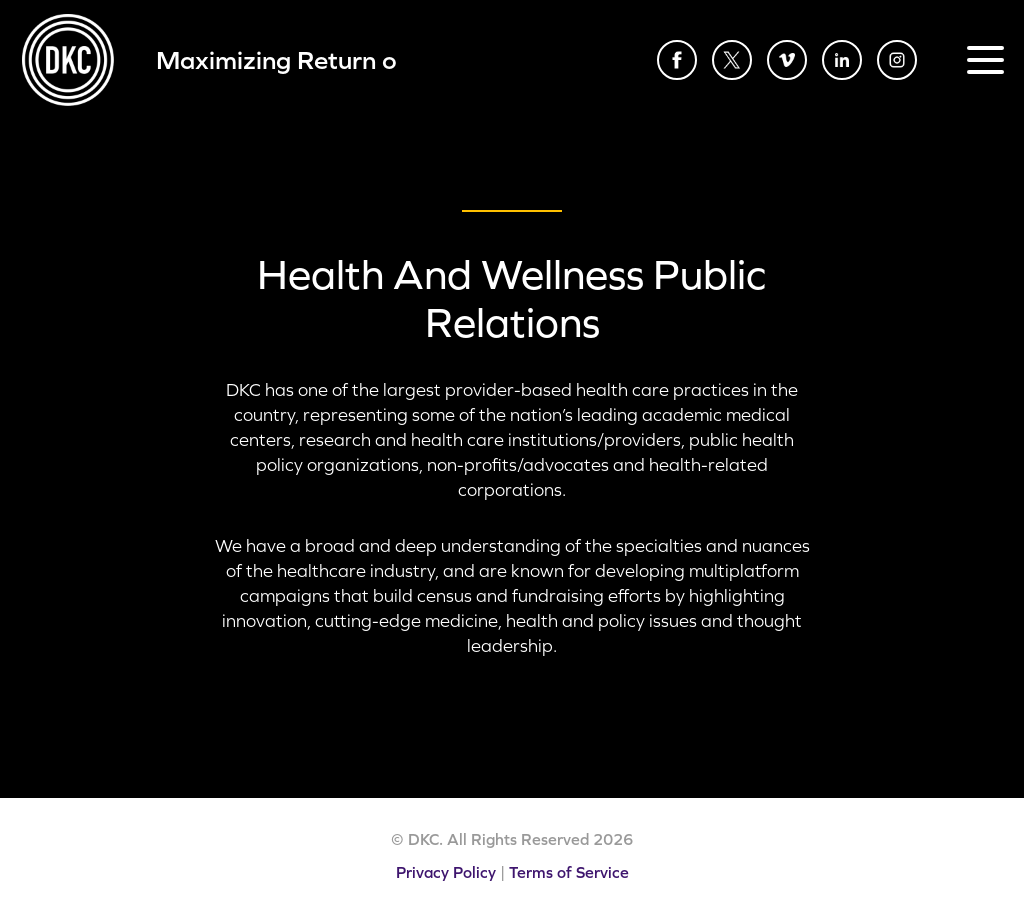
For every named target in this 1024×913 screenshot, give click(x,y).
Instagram (897, 60)
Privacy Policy (446, 872)
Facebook (677, 60)
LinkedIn (842, 60)
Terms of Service (569, 872)
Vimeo (787, 60)
